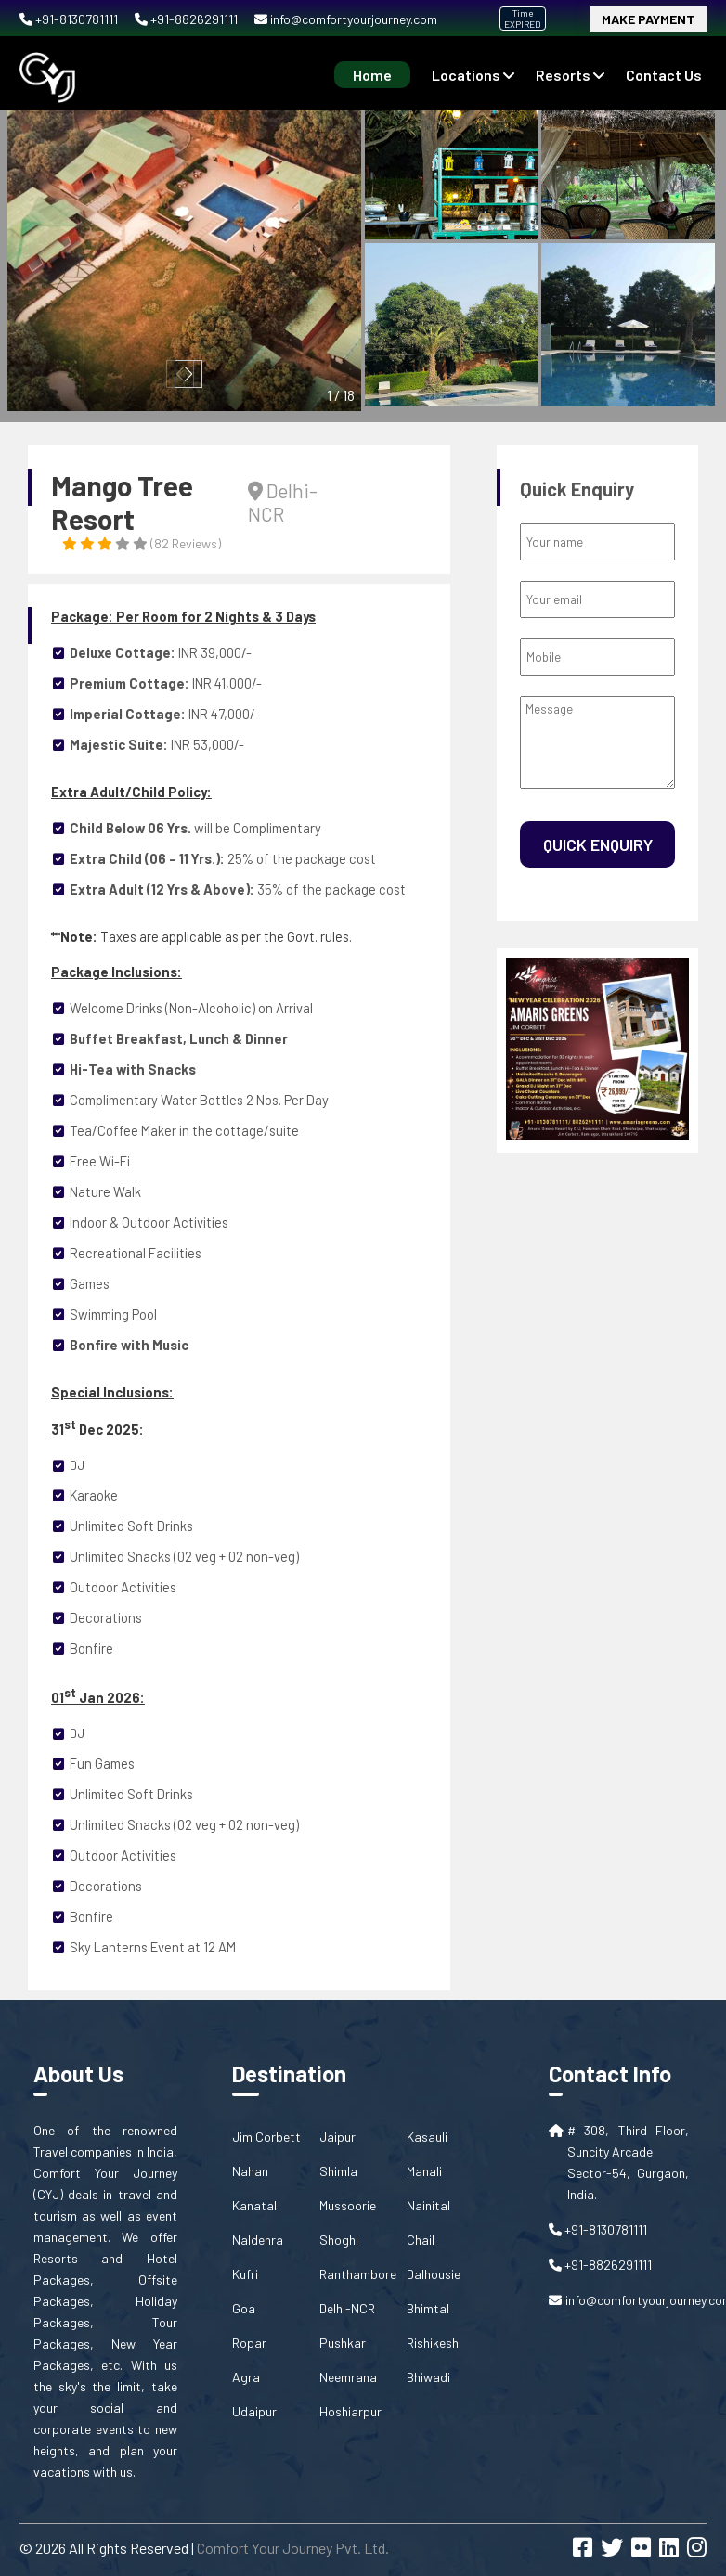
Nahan (250, 2171)
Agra (246, 2377)
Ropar (249, 2343)
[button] (188, 374)
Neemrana (348, 2377)
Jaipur (337, 2137)
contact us (664, 75)
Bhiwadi (428, 2377)
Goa (243, 2308)
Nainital (428, 2205)
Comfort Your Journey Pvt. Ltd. (293, 2548)
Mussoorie (347, 2205)
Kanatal (254, 2205)
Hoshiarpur (350, 2411)
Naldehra (257, 2240)
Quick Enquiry (598, 844)
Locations (473, 75)
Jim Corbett (266, 2137)
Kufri (245, 2274)
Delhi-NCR (347, 2308)
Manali (424, 2171)
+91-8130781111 (70, 19)
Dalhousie (433, 2274)
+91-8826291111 (187, 19)
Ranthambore (357, 2274)
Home (372, 75)
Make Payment (648, 19)
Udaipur (254, 2411)
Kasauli (427, 2137)
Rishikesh (433, 2343)
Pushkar (342, 2343)
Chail (420, 2240)
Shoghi (338, 2240)
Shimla (338, 2171)
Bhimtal (428, 2308)
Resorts (570, 75)
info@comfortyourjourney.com (345, 19)
